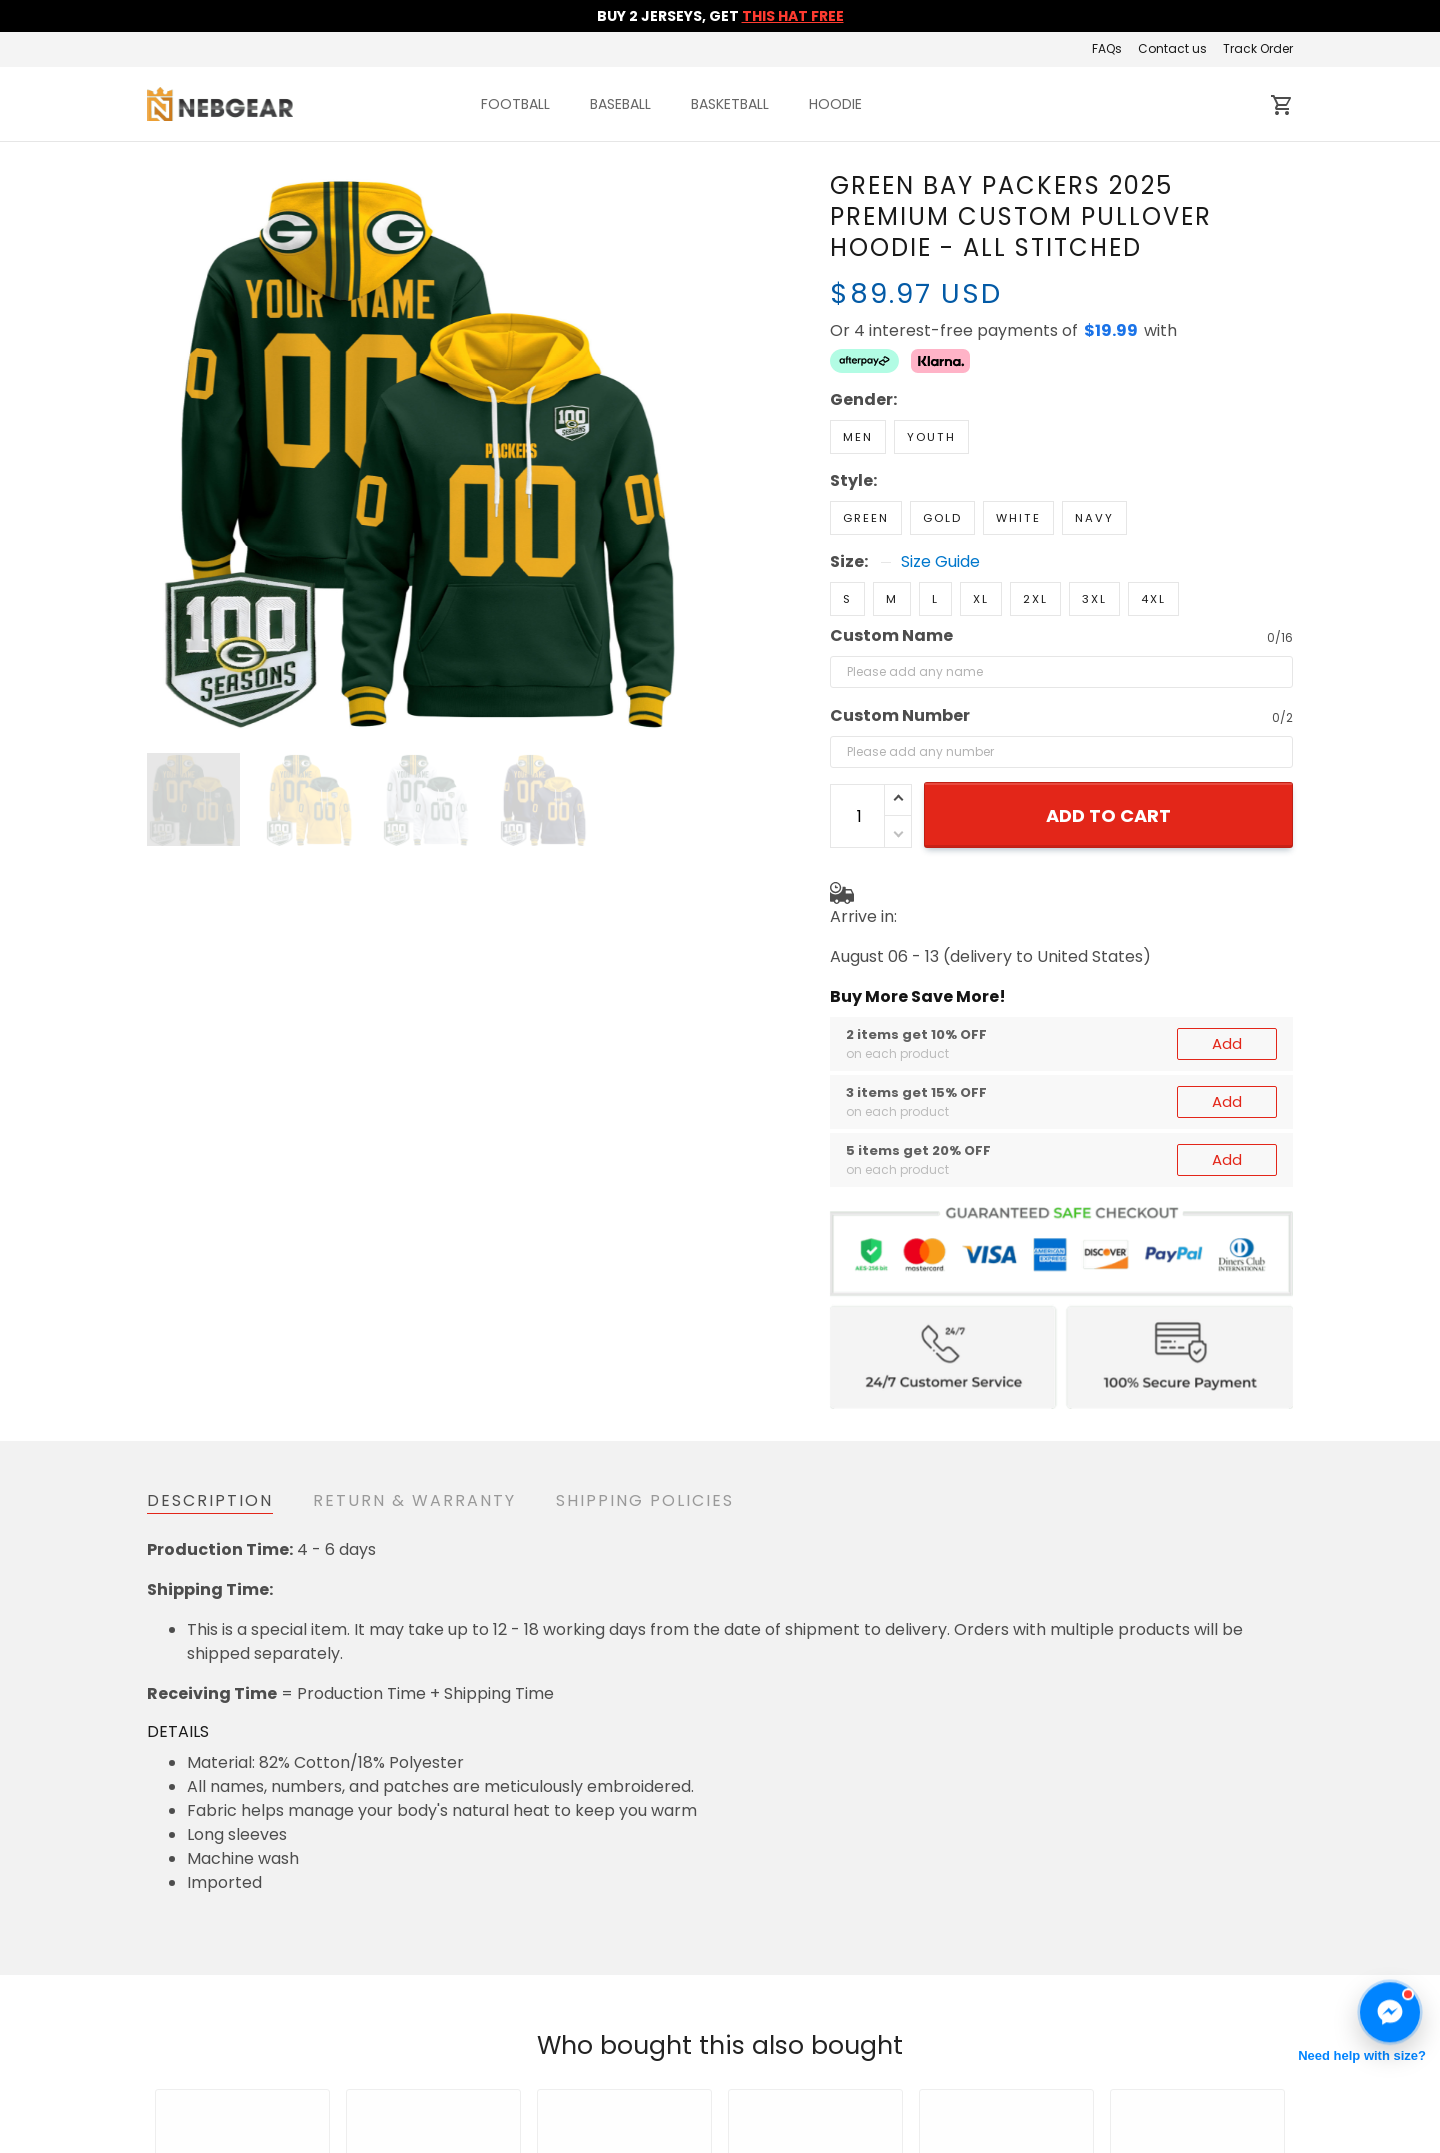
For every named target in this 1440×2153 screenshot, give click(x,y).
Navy (1094, 518)
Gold (942, 518)
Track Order (1258, 48)
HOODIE (835, 104)
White (1018, 518)
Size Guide (940, 562)
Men (858, 437)
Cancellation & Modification (645, 2099)
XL (981, 599)
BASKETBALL (730, 104)
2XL (1035, 599)
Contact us (1172, 48)
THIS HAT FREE (793, 16)
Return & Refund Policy (626, 2039)
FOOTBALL (515, 104)
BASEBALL (620, 104)
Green (866, 518)
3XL (1094, 599)
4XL (1153, 599)
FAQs (1107, 48)
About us (961, 2069)
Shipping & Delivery (612, 2069)
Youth (931, 437)
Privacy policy (591, 2129)
